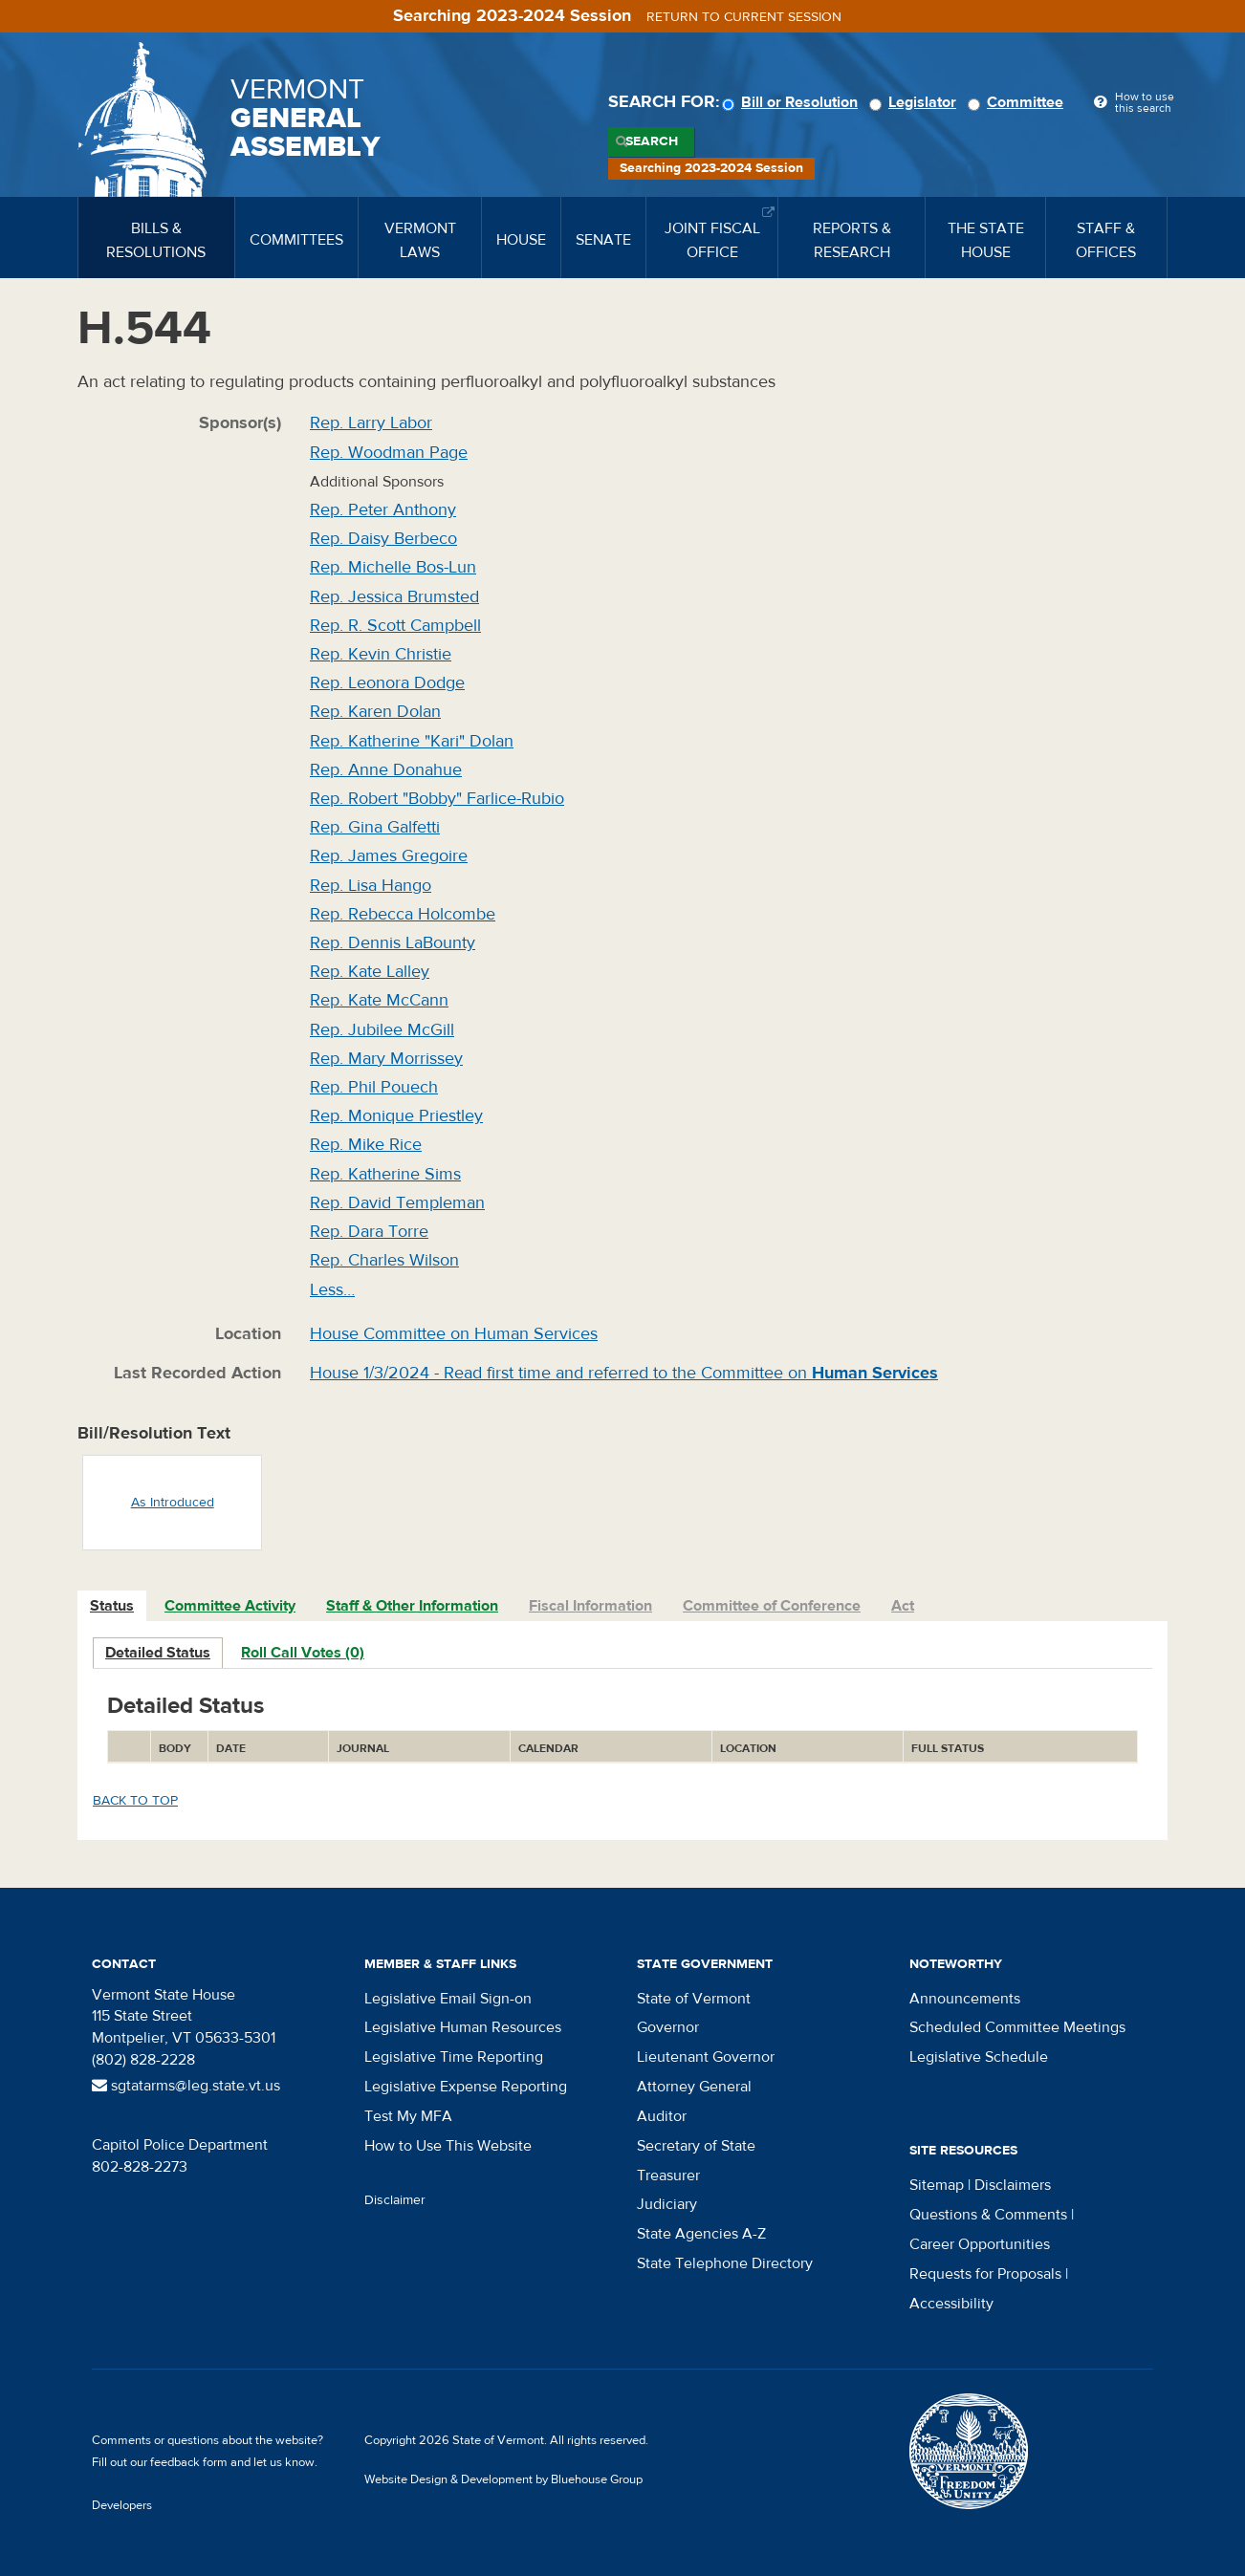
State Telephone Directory (725, 2263)
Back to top (135, 1800)
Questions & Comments (988, 2214)
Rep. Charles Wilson (384, 1260)
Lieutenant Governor (706, 2057)
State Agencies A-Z (701, 2233)
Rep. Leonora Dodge (387, 683)
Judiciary (667, 2204)
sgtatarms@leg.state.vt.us (186, 2085)
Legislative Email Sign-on (448, 1998)
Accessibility (951, 2303)
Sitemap (936, 2185)
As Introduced (172, 1502)
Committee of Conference (772, 1605)
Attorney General (694, 2086)
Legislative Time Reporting (453, 2057)
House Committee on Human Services (454, 1334)
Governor (668, 2027)
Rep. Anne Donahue (386, 770)
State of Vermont (694, 1998)
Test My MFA (408, 2116)
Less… (332, 1290)
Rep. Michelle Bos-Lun (393, 567)
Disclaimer (395, 2200)
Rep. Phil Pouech (374, 1087)
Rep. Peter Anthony (383, 510)
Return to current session (743, 17)
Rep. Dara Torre (369, 1232)
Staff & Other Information (412, 1605)
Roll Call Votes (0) (302, 1652)
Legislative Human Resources (462, 2027)
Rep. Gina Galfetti (375, 827)
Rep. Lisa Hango (370, 886)
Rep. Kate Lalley (369, 972)
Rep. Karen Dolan (375, 712)
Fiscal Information (590, 1605)
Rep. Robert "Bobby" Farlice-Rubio (437, 799)
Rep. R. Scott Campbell (395, 626)
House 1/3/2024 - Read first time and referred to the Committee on (624, 1373)
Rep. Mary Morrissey (386, 1059)
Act (902, 1605)
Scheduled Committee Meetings (1017, 2027)
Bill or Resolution (793, 102)
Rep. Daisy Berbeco (383, 539)
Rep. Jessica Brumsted (394, 597)
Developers (122, 2505)
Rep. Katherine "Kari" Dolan (411, 741)
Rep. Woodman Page (389, 453)
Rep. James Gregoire (389, 856)
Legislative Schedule (978, 2057)
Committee (1018, 102)
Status (112, 1605)
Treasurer (668, 2175)
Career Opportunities (979, 2244)
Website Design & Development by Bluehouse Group (503, 2479)
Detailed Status (157, 1652)
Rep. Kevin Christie (380, 654)
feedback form (189, 2462)
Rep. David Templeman (397, 1203)
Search (651, 141)
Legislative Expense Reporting (465, 2086)
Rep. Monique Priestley (396, 1116)
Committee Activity (229, 1605)
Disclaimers (1012, 2185)
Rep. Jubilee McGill (382, 1030)
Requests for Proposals (985, 2274)
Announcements (964, 1998)
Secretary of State (696, 2145)
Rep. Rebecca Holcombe (402, 914)
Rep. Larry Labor (371, 423)
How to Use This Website (448, 2145)
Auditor (662, 2116)
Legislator (915, 102)
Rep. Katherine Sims (385, 1174)
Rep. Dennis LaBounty (392, 943)
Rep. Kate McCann (379, 1000)
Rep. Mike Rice (366, 1145)
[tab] (112, 1606)
